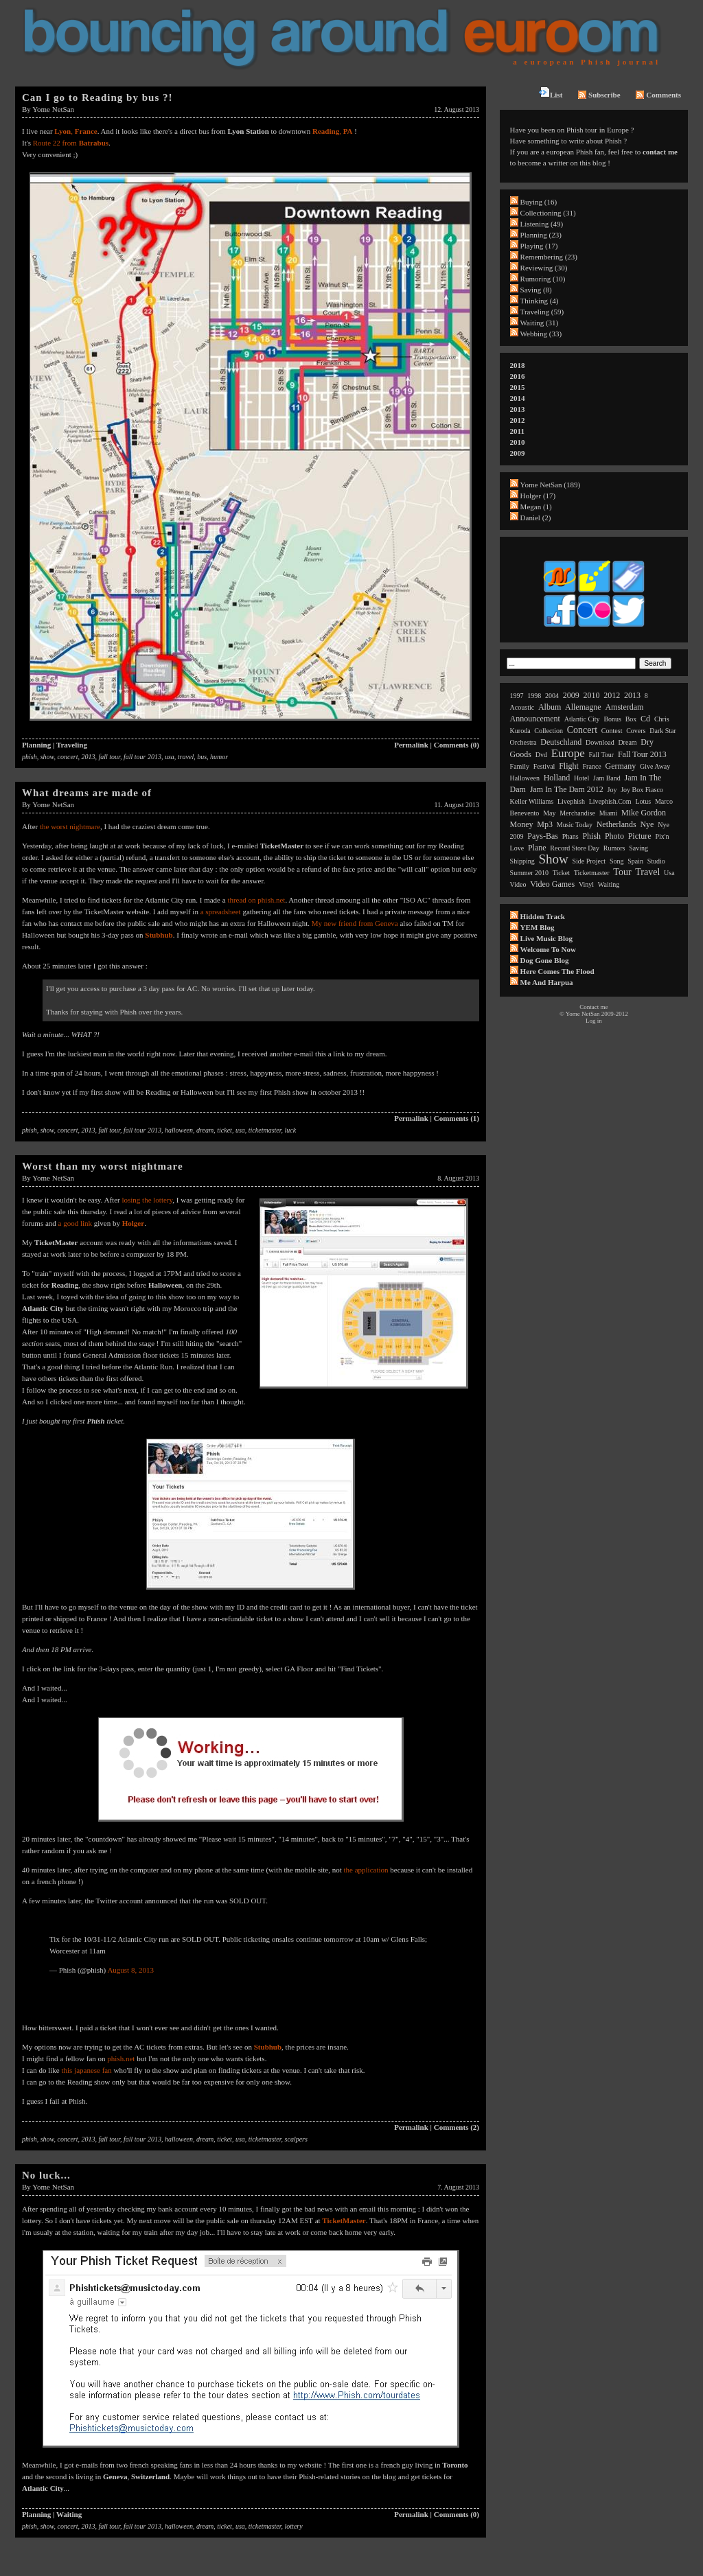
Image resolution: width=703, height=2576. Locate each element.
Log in (594, 1020)
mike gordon (643, 812)
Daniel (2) (535, 517)
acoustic (522, 707)
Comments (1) (456, 1118)
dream (205, 1130)
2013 (88, 757)
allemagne (583, 707)
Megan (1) (536, 506)
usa (169, 757)
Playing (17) (539, 246)
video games (552, 884)
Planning (36, 745)
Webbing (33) (541, 333)
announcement (535, 718)
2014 (517, 398)
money (521, 824)
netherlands (616, 824)
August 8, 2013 (130, 1970)
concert (68, 757)
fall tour (109, 757)
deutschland (560, 742)
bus (202, 757)
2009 (517, 453)
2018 (517, 365)
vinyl (586, 884)
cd (645, 718)
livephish (571, 801)
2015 (517, 387)
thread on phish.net (256, 900)
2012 (517, 420)
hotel (581, 778)
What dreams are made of (87, 792)
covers (635, 730)
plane (537, 847)
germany (621, 766)
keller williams (532, 801)
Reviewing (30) (544, 268)
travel (186, 757)
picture (640, 836)
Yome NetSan (53, 109)
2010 (517, 442)
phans (570, 836)
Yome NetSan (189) (550, 484)
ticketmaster (265, 1130)
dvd (541, 754)
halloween (179, 1130)
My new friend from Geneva (355, 923)
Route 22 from (70, 143)
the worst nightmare (70, 826)
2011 (517, 431)
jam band (607, 778)
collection (548, 730)
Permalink (411, 745)
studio (656, 861)
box (631, 719)
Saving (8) (536, 290)
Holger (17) (538, 495)
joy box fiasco (642, 789)
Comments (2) (456, 2127)
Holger (133, 1223)
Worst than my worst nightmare (102, 1166)
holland (557, 777)
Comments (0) (456, 745)
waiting (608, 884)
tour (622, 872)
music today (574, 824)
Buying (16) (538, 202)
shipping (522, 861)
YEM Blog (537, 927)
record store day (574, 848)
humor (219, 757)
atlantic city (582, 719)
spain (635, 861)
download (600, 742)
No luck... (46, 2175)
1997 (517, 695)
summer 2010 (529, 873)
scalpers (296, 2139)
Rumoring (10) (543, 279)
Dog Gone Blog (544, 960)
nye (647, 824)
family (519, 766)
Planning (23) (541, 235)
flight (569, 766)
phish (29, 757)
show (47, 757)
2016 (517, 376)
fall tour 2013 (142, 757)
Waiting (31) (539, 322)
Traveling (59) (542, 312)
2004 (552, 695)
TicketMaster (343, 2220)
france (592, 766)
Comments (658, 95)
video (518, 884)
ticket (224, 1130)
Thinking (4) (539, 301)
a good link (75, 1223)
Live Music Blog (546, 938)
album (549, 707)
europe (568, 753)
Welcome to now (548, 949)
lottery (294, 2526)
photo (614, 836)
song (617, 861)
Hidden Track (542, 916)
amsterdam (624, 707)
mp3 (545, 824)
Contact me (593, 1006)
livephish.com (610, 801)
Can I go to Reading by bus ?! (97, 97)
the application (365, 1870)
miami (608, 813)
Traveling (71, 745)
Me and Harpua (546, 982)
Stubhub (267, 2047)
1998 (534, 695)
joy (612, 789)
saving (638, 848)
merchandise (577, 813)
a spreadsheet (220, 911)
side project (589, 861)
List (550, 92)
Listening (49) (542, 224)
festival (544, 766)
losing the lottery (147, 1200)
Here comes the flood (557, 971)
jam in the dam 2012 (566, 789)
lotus (643, 801)
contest (612, 730)
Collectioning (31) (548, 213)
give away (655, 766)
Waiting (69, 2514)
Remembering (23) (548, 257)
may (549, 813)
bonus (612, 719)
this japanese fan (86, 2070)
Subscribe (599, 95)
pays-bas (542, 836)
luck (291, 1130)
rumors (614, 848)
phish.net (121, 2058)
